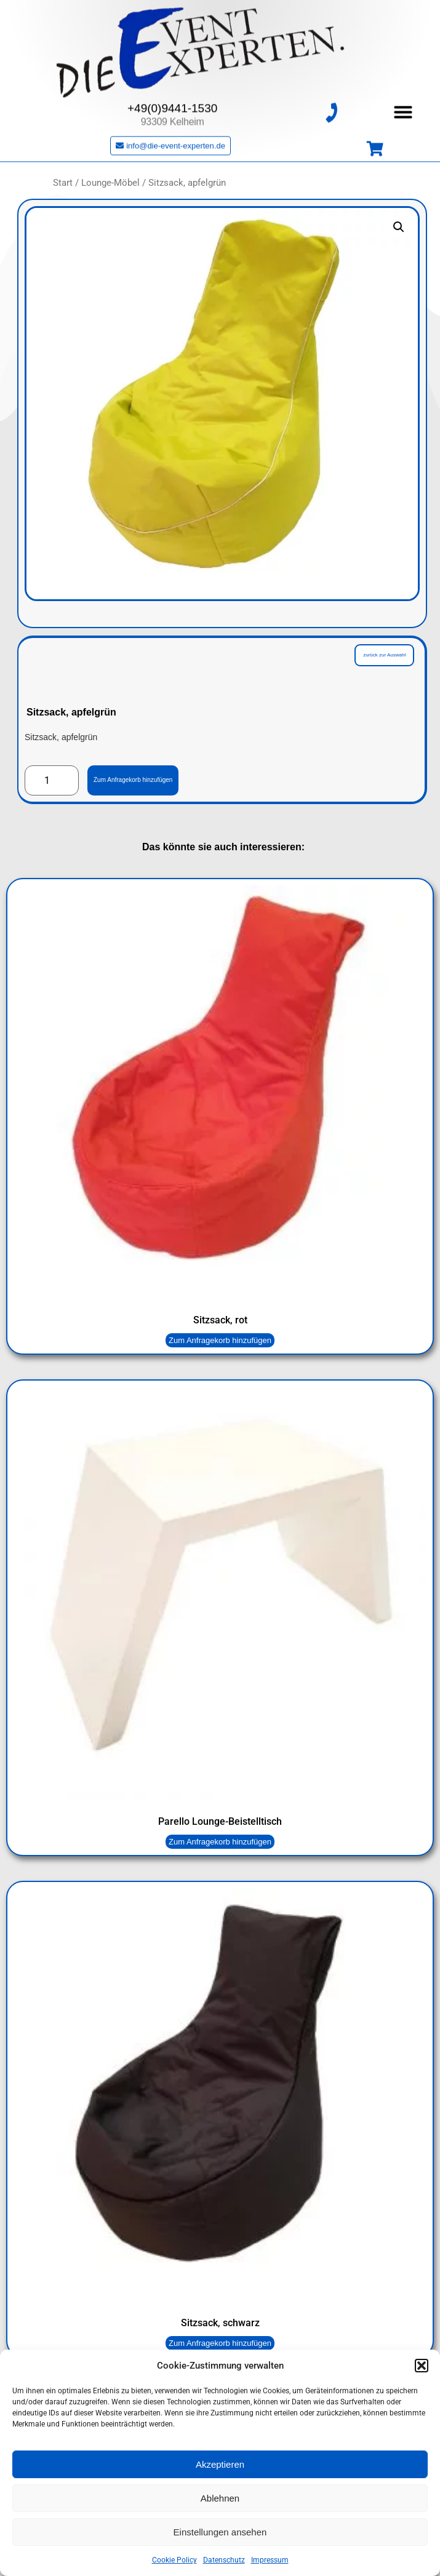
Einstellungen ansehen (220, 2532)
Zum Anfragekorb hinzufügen (133, 779)
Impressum (270, 2560)
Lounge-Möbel (110, 182)
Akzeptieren (220, 2464)
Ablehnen (220, 2498)
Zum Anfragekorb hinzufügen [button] (220, 1340)
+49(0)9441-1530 (172, 98)
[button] (421, 2365)
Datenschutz (224, 2560)
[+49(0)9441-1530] (331, 103)
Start (63, 182)
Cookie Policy (174, 2560)
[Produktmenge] (52, 780)
